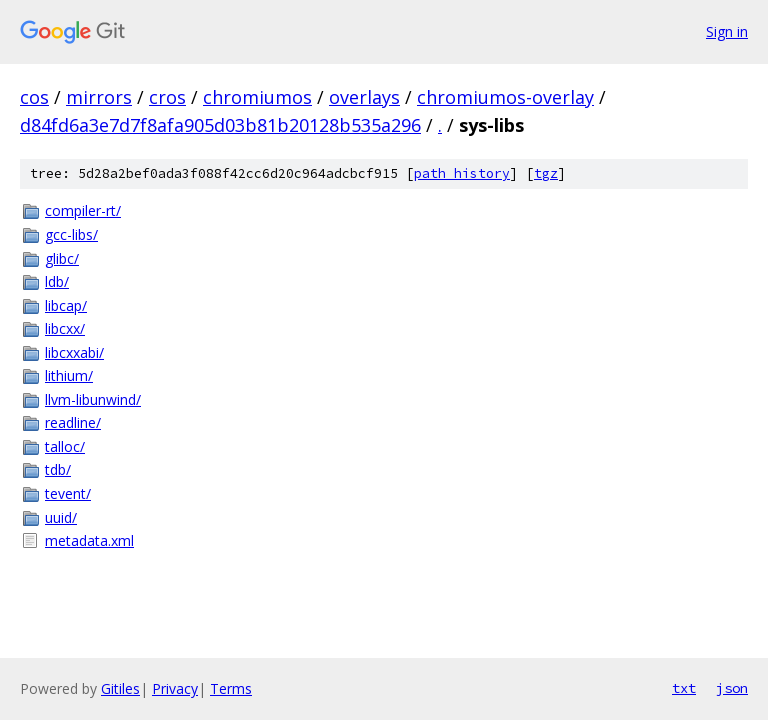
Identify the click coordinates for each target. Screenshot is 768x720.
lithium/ (69, 375)
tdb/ (58, 469)
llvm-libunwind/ (93, 399)
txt (684, 688)
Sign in (727, 31)
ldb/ (57, 281)
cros (167, 97)
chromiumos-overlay (505, 97)
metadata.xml (89, 540)
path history (462, 173)
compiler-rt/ (83, 210)
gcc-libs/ (71, 234)
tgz (546, 173)
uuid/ (61, 517)
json (732, 688)
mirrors (99, 97)
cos (34, 97)
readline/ (73, 422)
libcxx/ (65, 328)
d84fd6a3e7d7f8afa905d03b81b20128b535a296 (220, 125)
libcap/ (66, 305)
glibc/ (62, 258)
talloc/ (65, 446)
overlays (364, 97)
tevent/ (68, 493)
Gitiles (120, 688)
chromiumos (257, 97)
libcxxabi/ (74, 352)
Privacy (175, 688)
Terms (231, 688)
